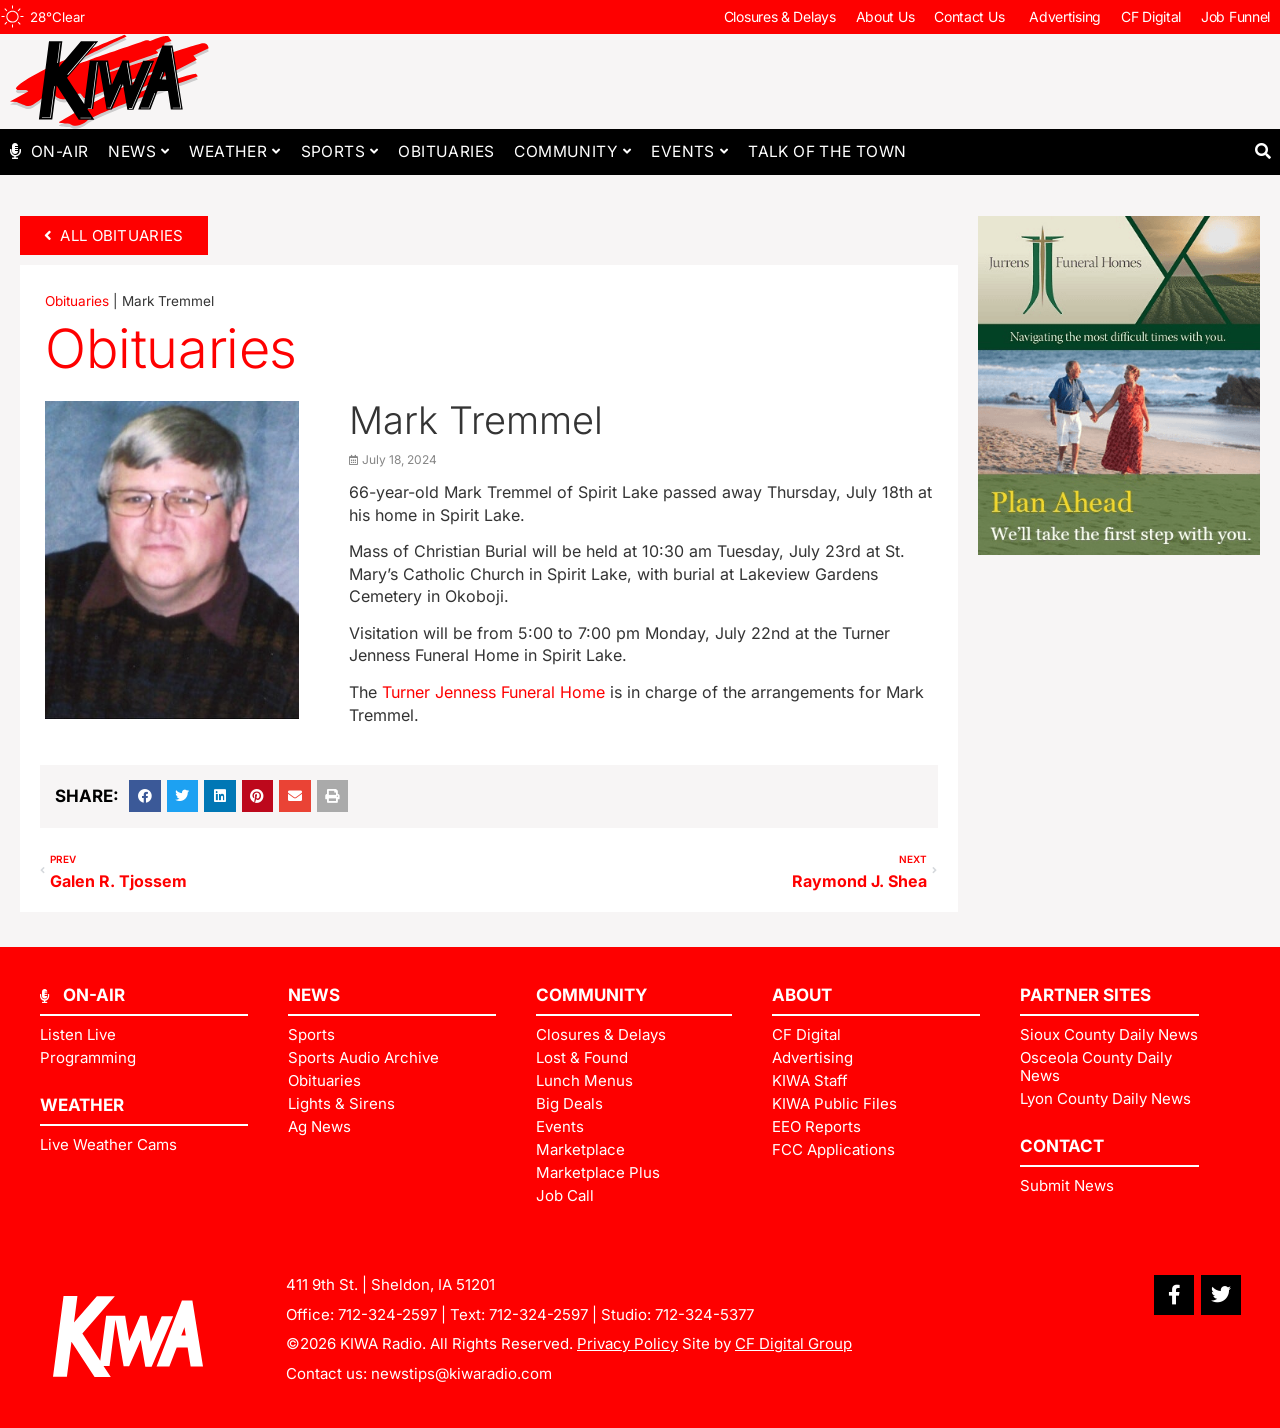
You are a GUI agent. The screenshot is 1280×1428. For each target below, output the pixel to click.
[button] (1262, 151)
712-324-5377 (704, 1314)
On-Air (59, 151)
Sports (340, 151)
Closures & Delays (780, 16)
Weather (234, 151)
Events (689, 151)
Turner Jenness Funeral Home (496, 692)
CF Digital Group (793, 1343)
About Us (885, 16)
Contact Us (971, 17)
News (138, 151)
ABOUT (802, 995)
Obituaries (446, 151)
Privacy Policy (627, 1343)
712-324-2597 (387, 1314)
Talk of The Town (827, 151)
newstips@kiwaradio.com (461, 1373)
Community (572, 151)
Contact (1062, 1146)
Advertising (1065, 16)
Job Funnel (1235, 16)
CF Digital (1151, 16)
